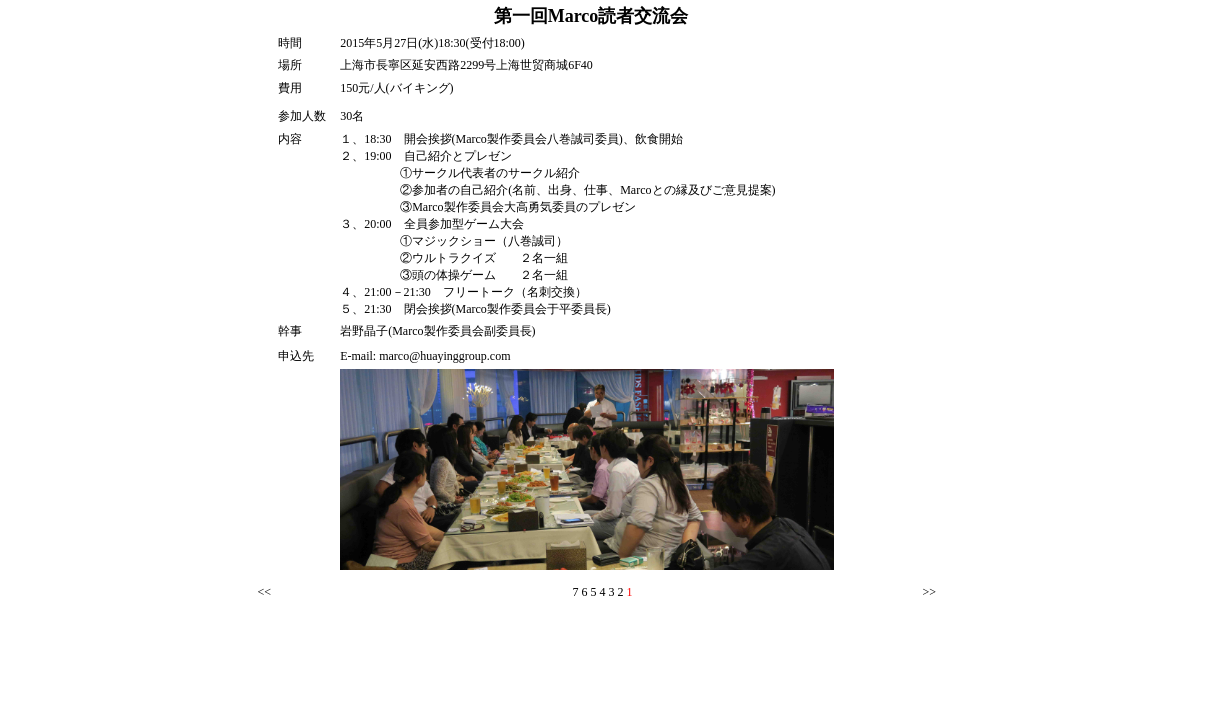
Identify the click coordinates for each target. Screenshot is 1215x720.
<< (265, 592)
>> (930, 592)
